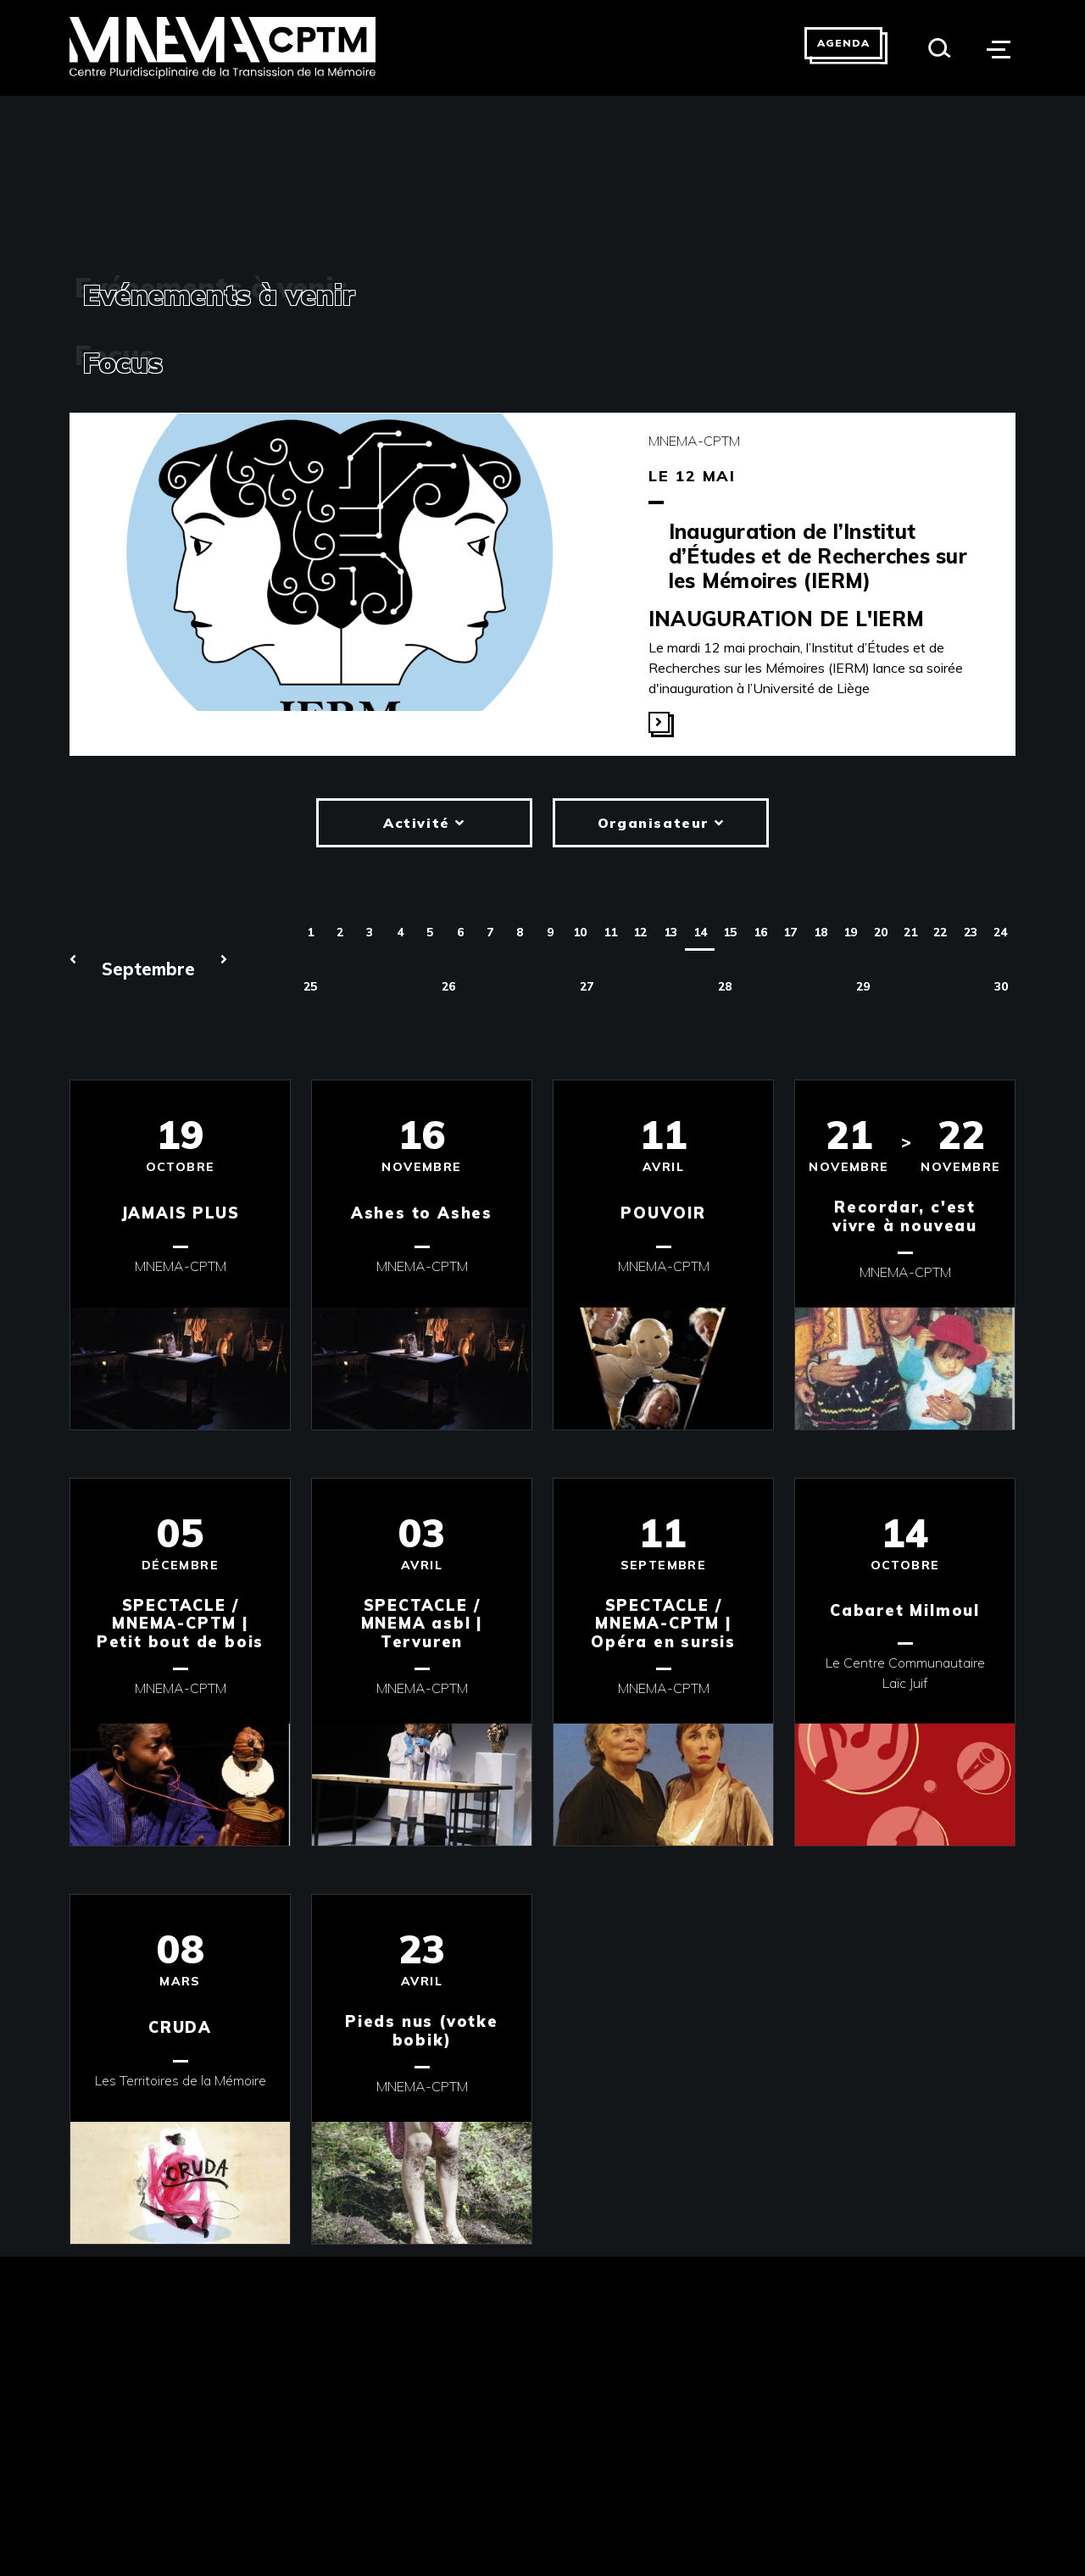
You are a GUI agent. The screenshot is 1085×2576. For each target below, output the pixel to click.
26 (448, 986)
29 (863, 986)
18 (820, 932)
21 (910, 932)
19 (850, 932)
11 (610, 932)
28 (725, 986)
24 (1000, 932)
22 (940, 932)
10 (580, 932)
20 (880, 932)
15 (730, 932)
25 (310, 986)
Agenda (843, 42)
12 (640, 932)
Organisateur (661, 822)
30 (1001, 986)
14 (700, 932)
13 (670, 932)
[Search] (939, 48)
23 (970, 932)
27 (586, 986)
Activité (424, 822)
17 (790, 932)
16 (760, 932)
